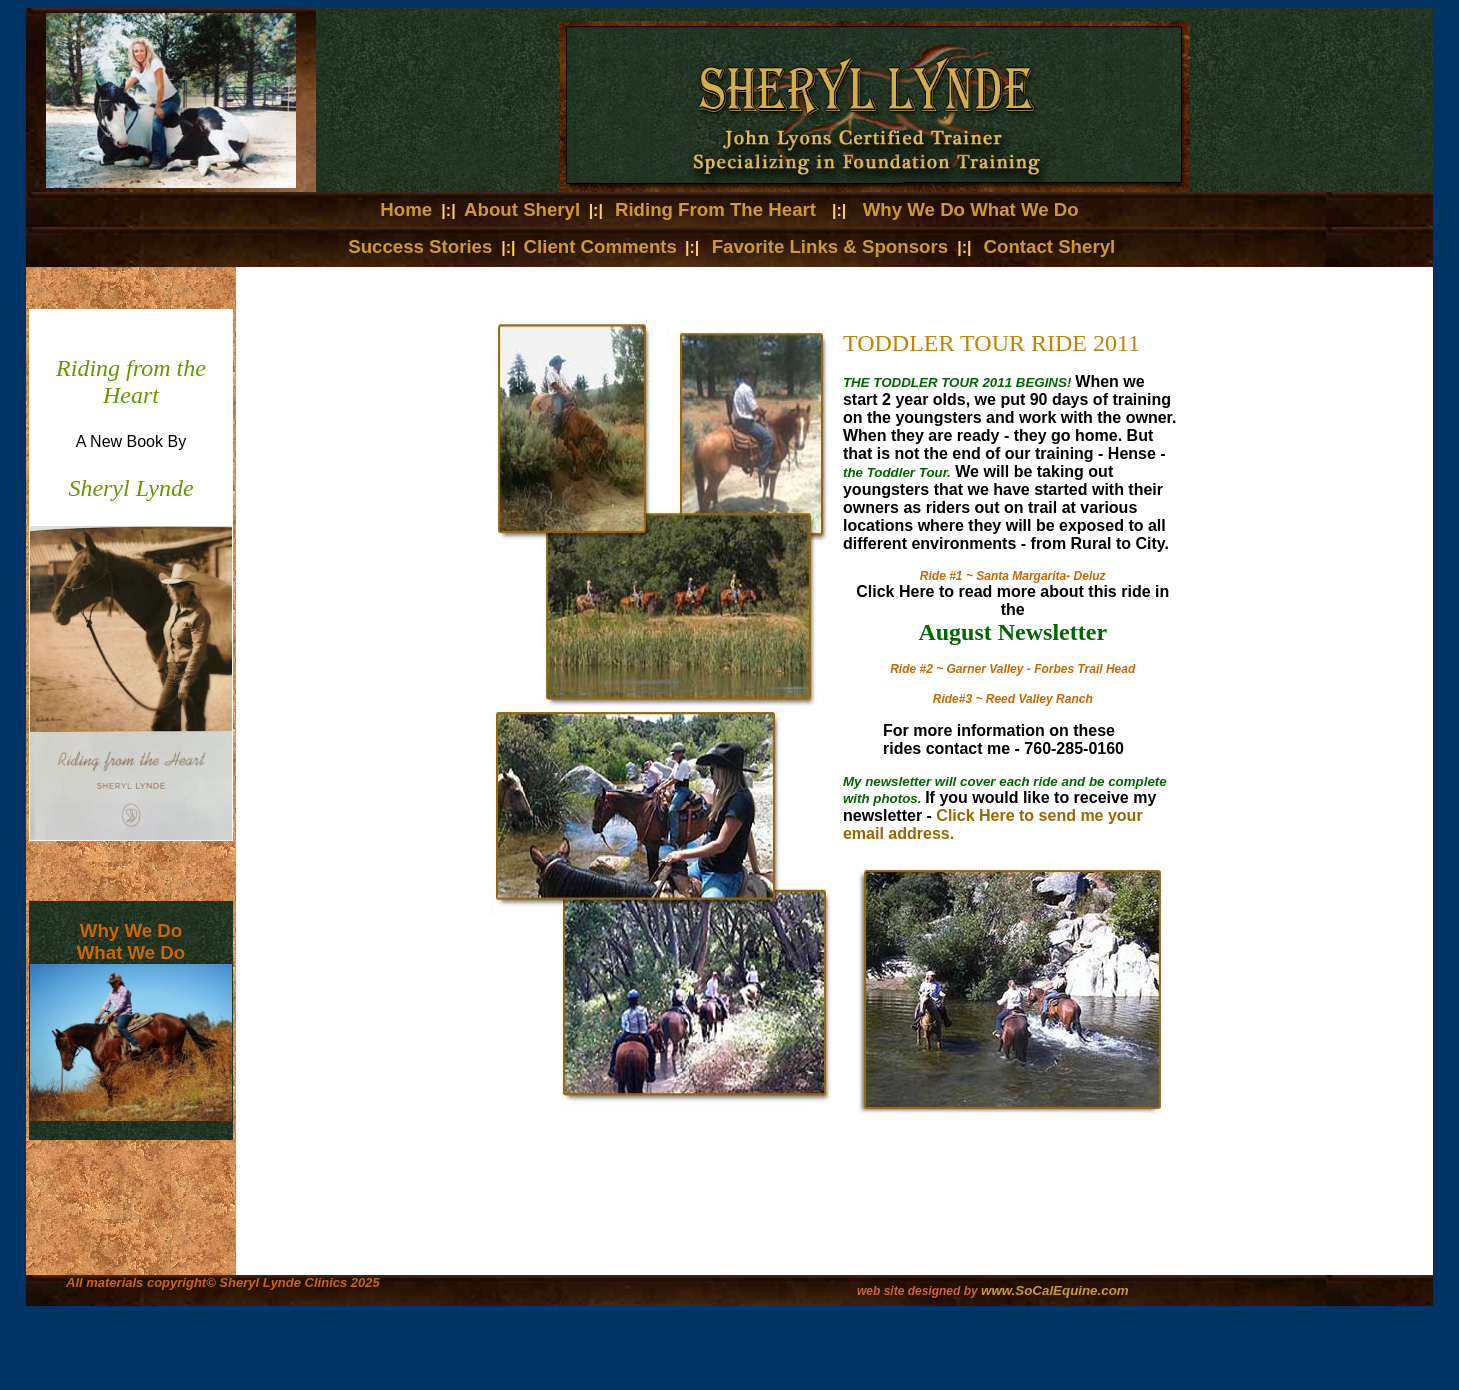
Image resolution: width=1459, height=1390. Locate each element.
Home (408, 209)
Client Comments (600, 246)
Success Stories (420, 246)
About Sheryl (522, 209)
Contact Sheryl (1050, 246)
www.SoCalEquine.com (1055, 1290)
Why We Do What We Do (971, 209)
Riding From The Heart (715, 209)
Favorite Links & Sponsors (833, 246)
